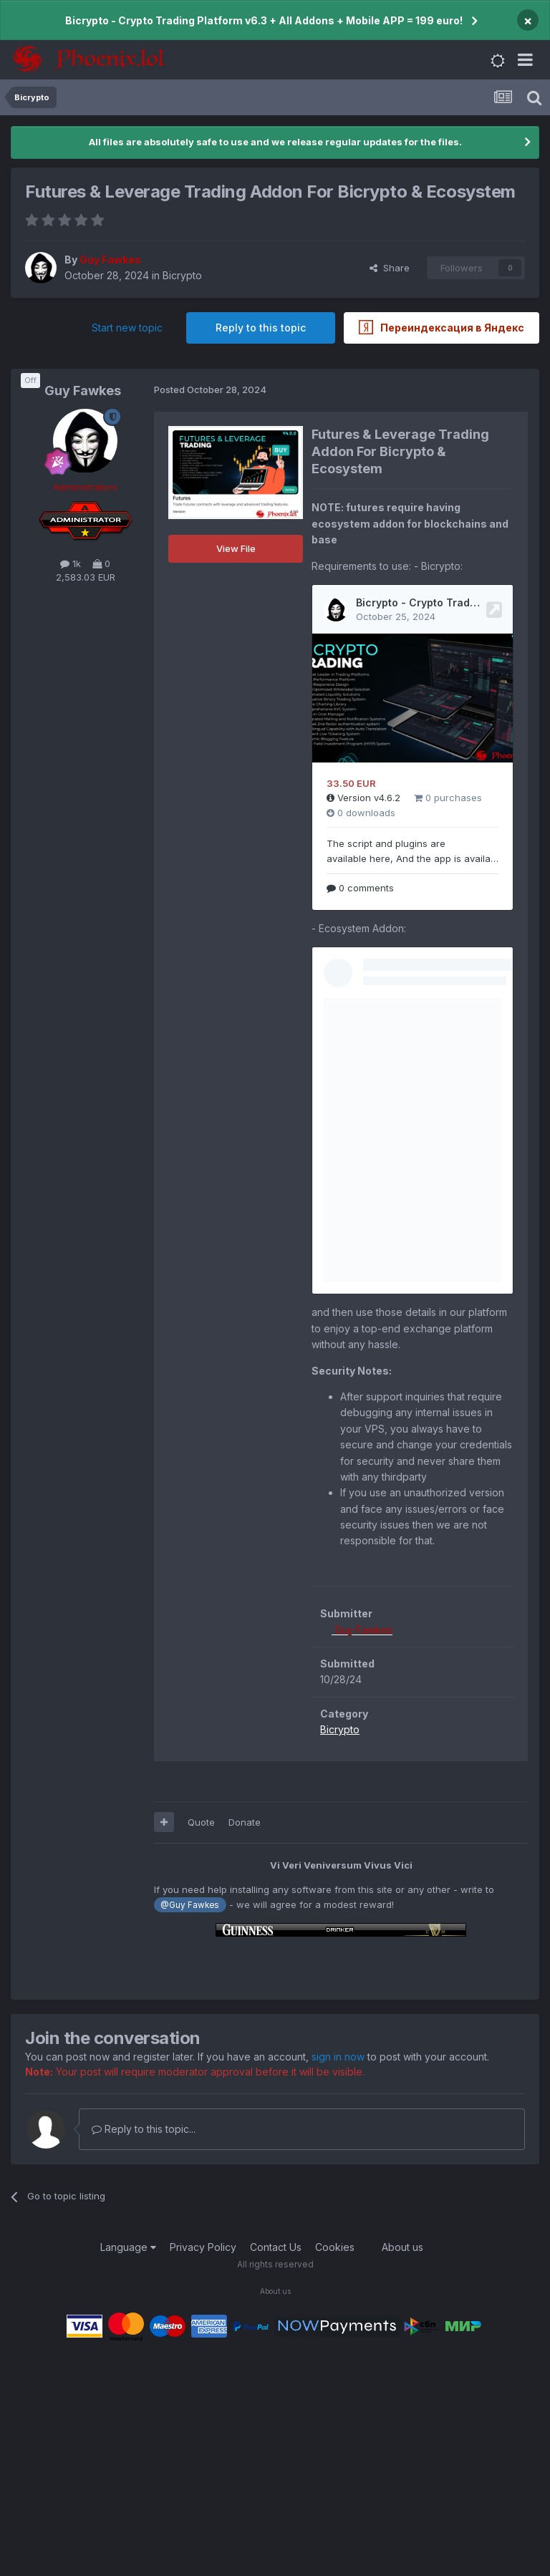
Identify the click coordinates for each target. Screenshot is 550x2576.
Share (390, 267)
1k (70, 563)
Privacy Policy (203, 2247)
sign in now (338, 2056)
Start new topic (127, 327)
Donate (244, 1822)
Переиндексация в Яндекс (441, 327)
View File (236, 548)
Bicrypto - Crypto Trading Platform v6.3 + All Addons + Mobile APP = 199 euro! (264, 20)
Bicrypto (182, 275)
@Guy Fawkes (189, 1905)
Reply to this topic (261, 327)
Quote (201, 1822)
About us (402, 2247)
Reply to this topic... (144, 2129)
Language (128, 2247)
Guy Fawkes (82, 390)
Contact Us (275, 2247)
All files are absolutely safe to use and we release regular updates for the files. (275, 141)
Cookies (334, 2247)
